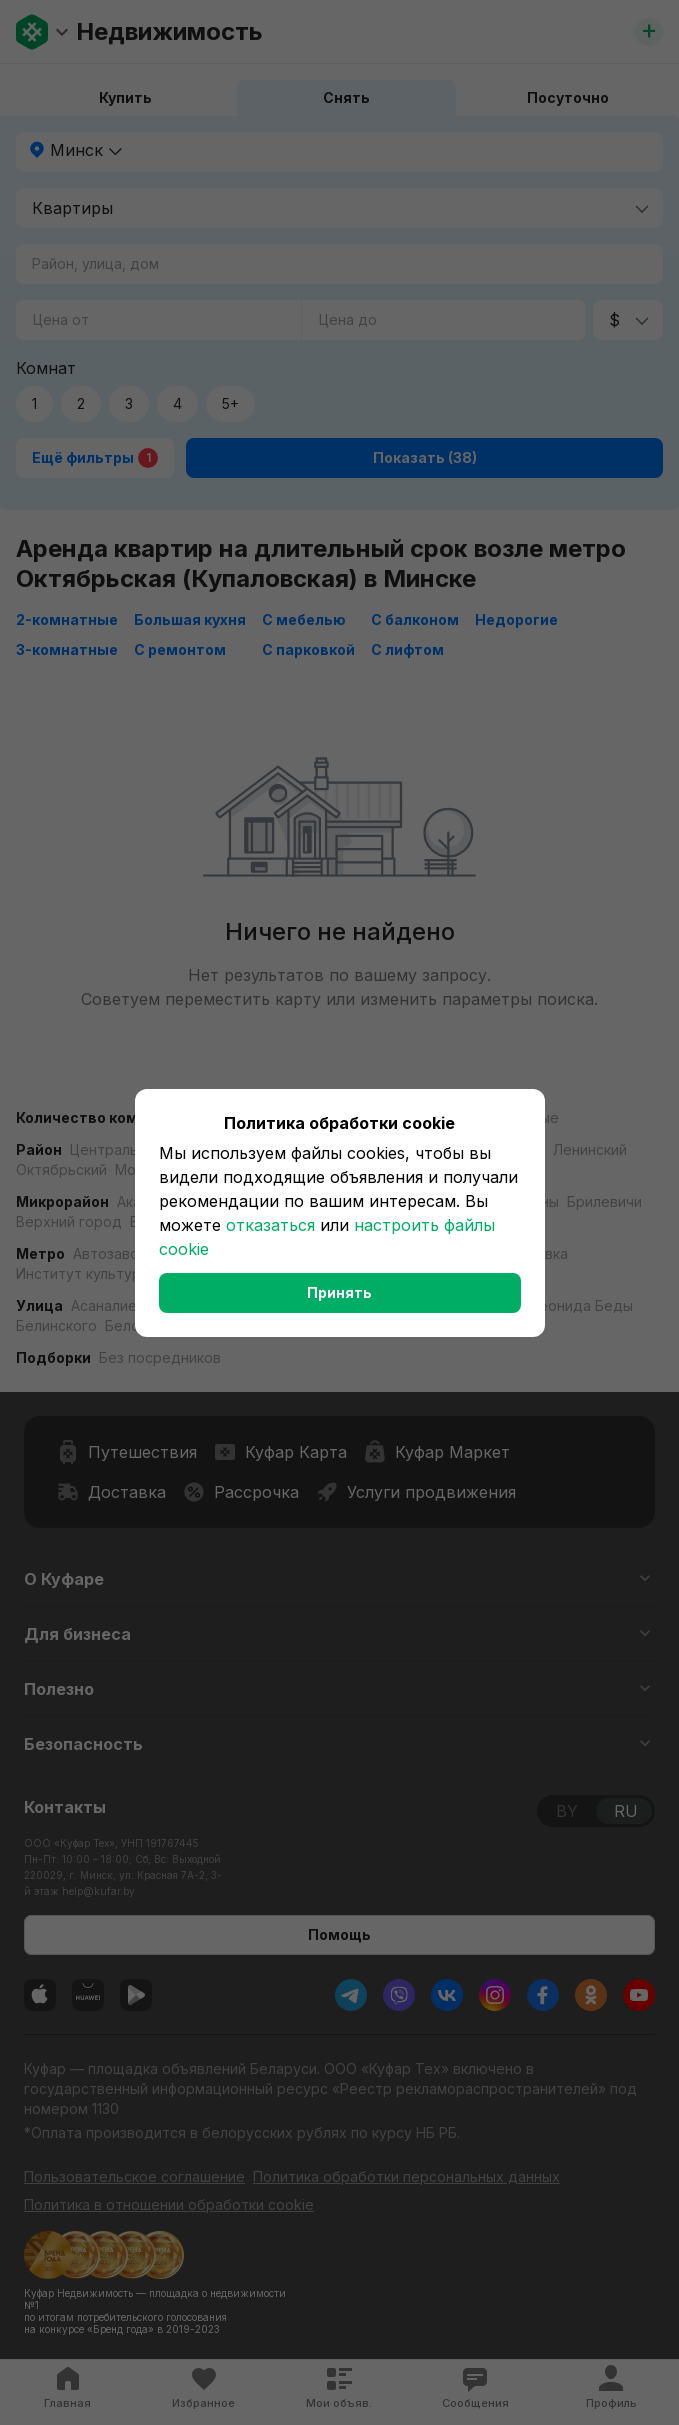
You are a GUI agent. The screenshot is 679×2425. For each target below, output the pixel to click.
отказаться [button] (270, 1225)
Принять (339, 1292)
